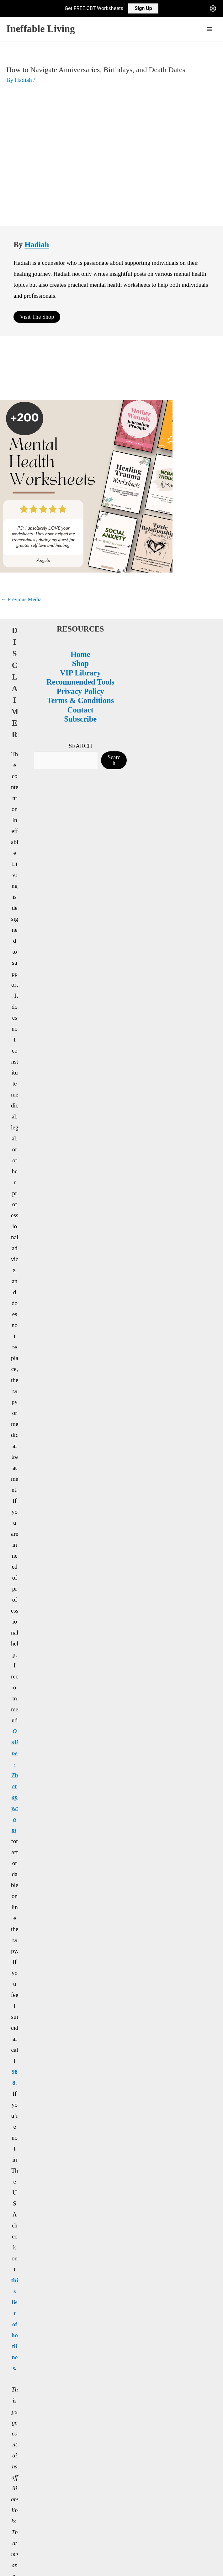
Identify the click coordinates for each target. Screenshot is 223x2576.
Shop (83, 581)
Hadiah (36, 162)
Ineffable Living (40, 28)
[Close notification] (213, 8)
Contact (83, 627)
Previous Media (21, 517)
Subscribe (83, 636)
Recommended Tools (83, 599)
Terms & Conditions (83, 618)
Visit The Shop (37, 234)
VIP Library (83, 590)
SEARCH (83, 663)
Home (83, 572)
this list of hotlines (16, 1680)
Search (117, 678)
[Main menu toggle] (209, 29)
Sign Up (143, 8)
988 (16, 1526)
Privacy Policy (83, 609)
